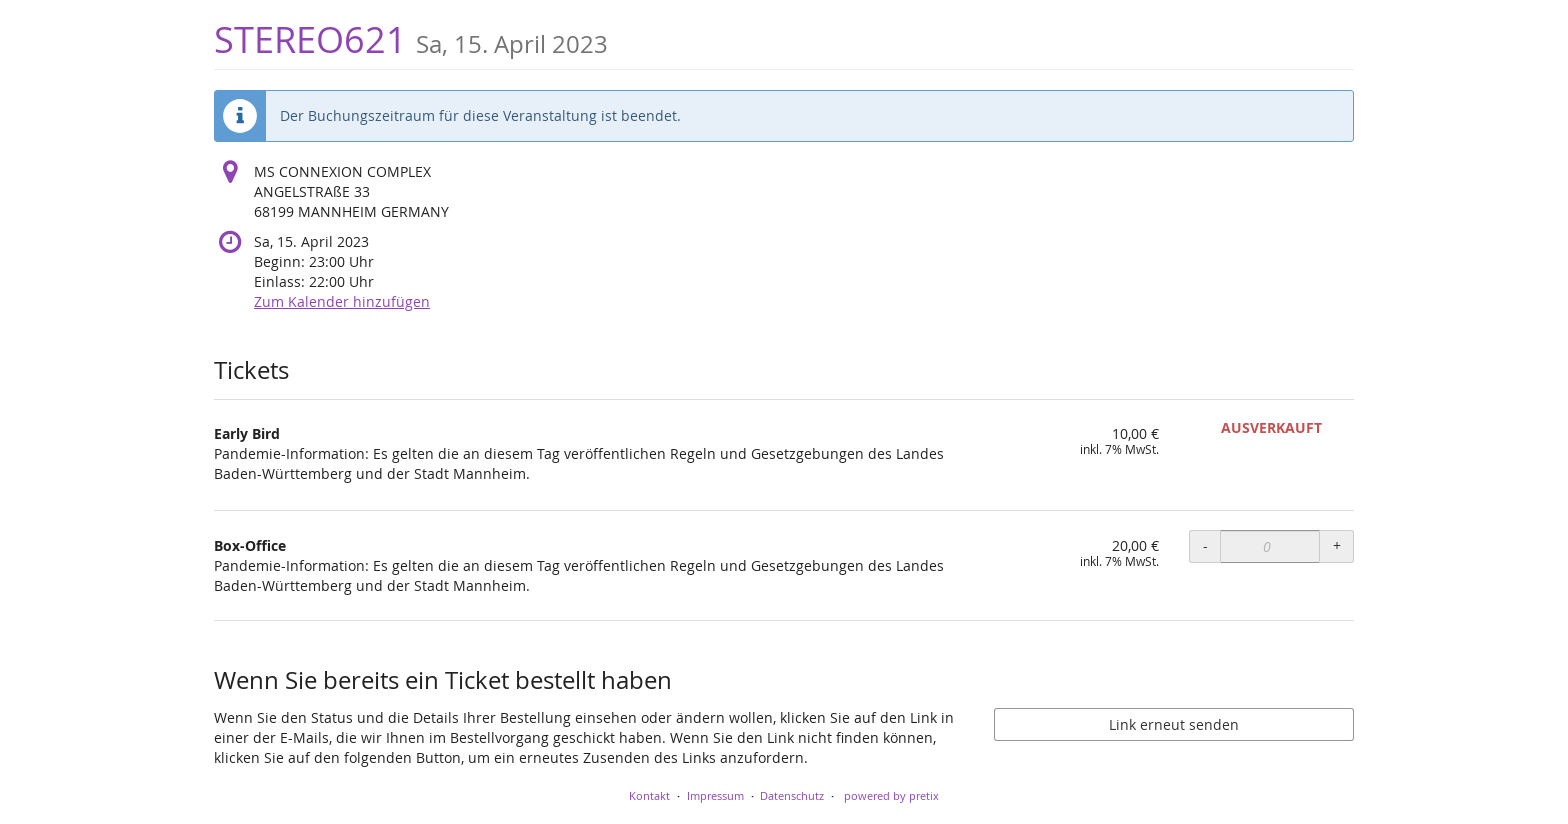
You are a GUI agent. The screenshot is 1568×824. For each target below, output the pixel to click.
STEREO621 (411, 39)
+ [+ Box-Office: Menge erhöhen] (1337, 545)
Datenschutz (792, 795)
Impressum (715, 795)
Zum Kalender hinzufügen (342, 301)
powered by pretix (891, 795)
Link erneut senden (1174, 724)
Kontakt (649, 795)
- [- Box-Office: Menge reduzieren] (1205, 545)
